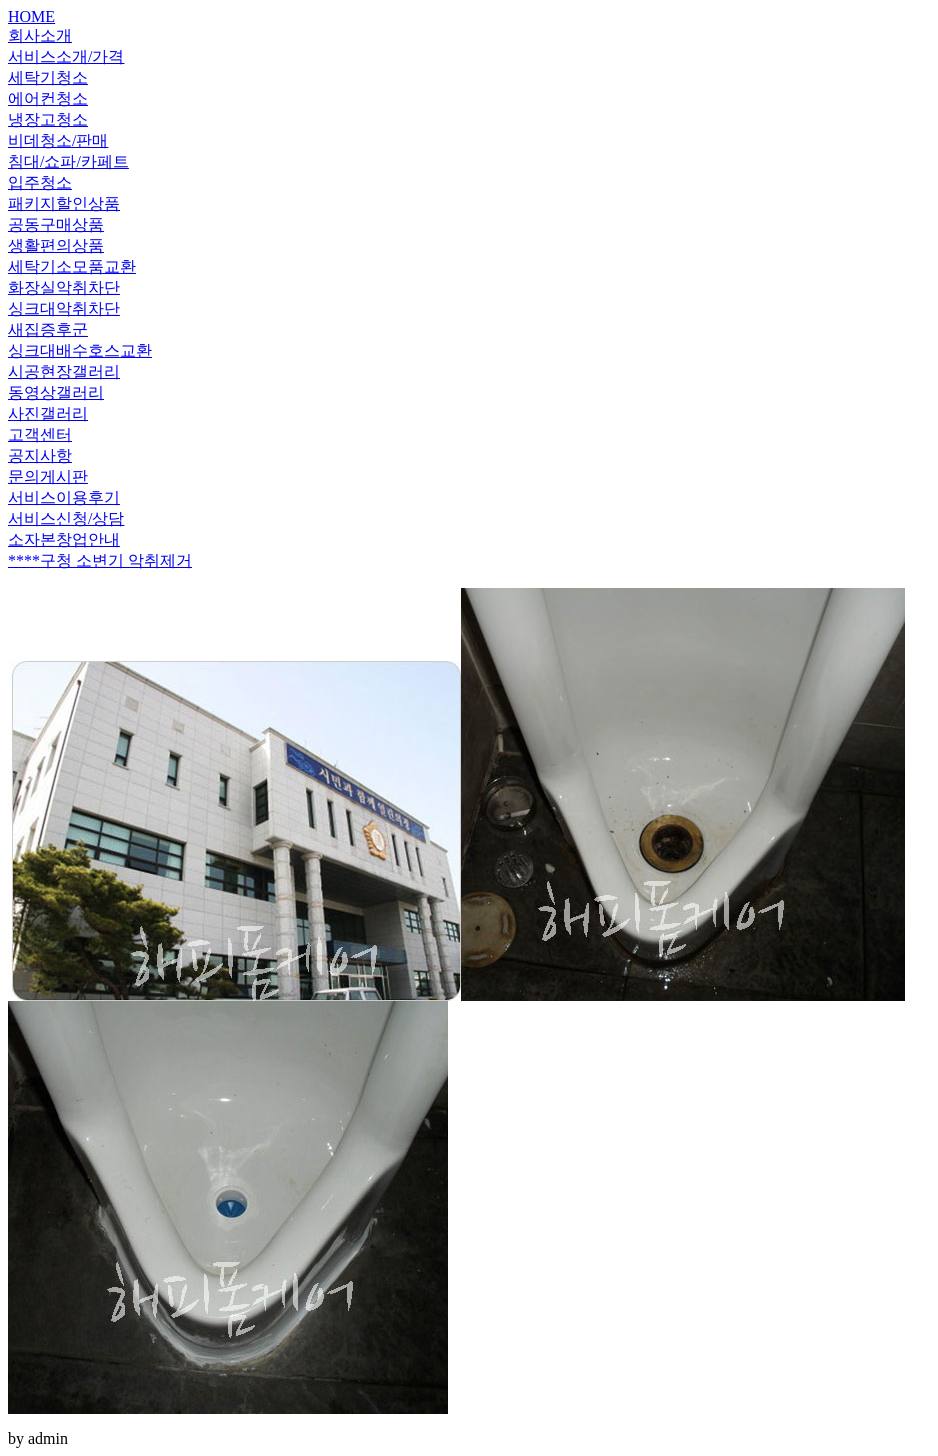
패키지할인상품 (64, 203)
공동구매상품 (56, 224)
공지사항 (40, 455)
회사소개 (40, 35)
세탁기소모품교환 (72, 266)
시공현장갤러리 (64, 371)
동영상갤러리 (56, 392)
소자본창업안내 (64, 539)
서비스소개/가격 (66, 56)
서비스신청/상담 (66, 518)
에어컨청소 (48, 98)
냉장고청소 (48, 119)
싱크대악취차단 (64, 308)
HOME (31, 16)
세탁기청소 (48, 77)
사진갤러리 (48, 413)
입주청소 (40, 182)
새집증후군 (48, 329)
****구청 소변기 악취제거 (100, 560)
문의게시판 (48, 476)
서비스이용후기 (64, 497)
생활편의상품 (56, 245)
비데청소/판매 (58, 140)
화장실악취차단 (64, 287)
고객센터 (40, 434)
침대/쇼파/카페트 (68, 161)
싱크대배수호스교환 (80, 350)
